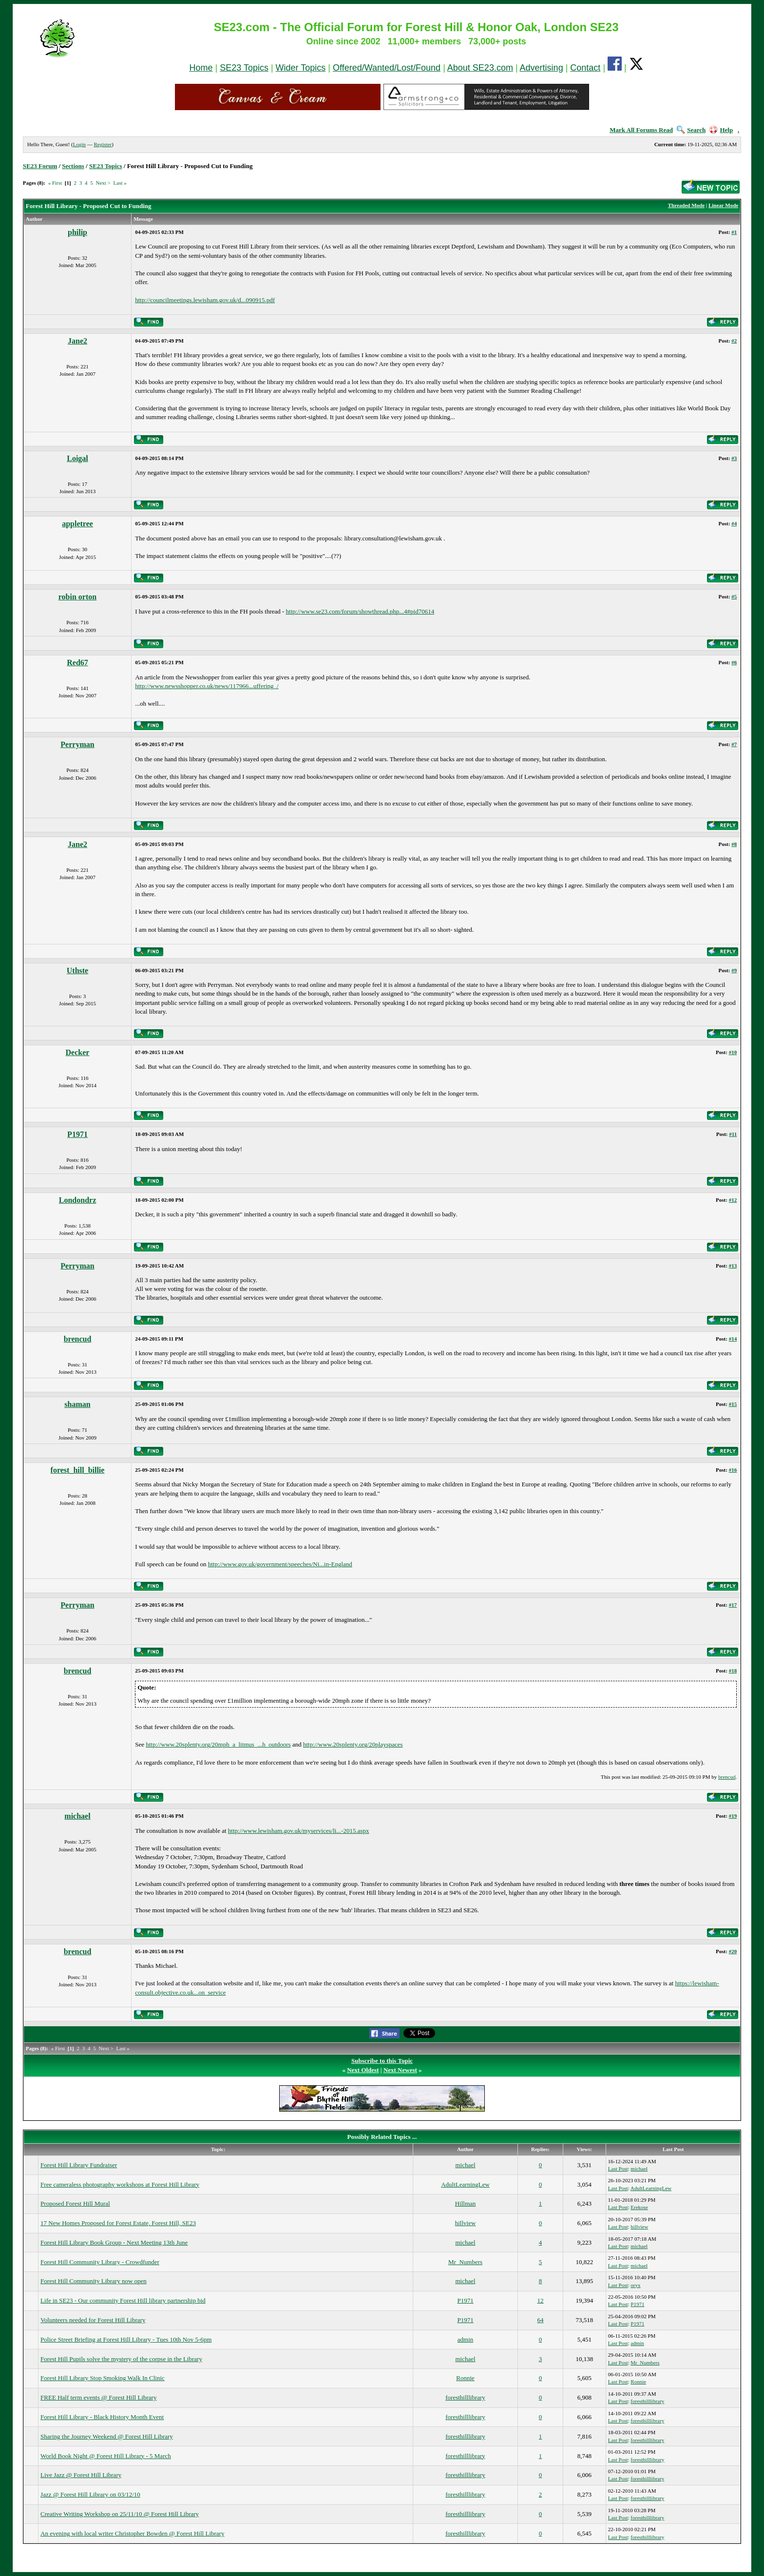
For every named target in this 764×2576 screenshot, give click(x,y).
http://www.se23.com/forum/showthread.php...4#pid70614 (360, 611)
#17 (733, 1605)
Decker (78, 1052)
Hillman (465, 2203)
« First (55, 183)
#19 (733, 1816)
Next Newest (400, 2070)
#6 (734, 662)
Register (103, 144)
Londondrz (77, 1200)
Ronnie (465, 2378)
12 (540, 2300)
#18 (733, 1670)
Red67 (77, 662)
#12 (733, 1200)
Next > (103, 183)
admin (466, 2339)
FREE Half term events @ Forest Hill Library (98, 2397)
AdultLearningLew (465, 2184)
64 (540, 2320)
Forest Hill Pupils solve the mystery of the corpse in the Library (121, 2359)
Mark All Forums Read (641, 130)
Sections (73, 166)
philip (77, 232)
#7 (734, 744)
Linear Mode (723, 205)
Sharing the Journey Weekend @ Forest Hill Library (106, 2436)
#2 (734, 341)
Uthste (77, 970)
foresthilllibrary (465, 2397)
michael (77, 1816)
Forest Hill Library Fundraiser (78, 2165)
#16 (733, 1470)
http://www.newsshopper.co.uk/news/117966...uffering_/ (207, 686)
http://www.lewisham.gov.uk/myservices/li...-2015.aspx (298, 1830)
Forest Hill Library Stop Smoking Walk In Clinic (102, 2378)
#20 (733, 1951)
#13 (733, 1266)
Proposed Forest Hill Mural (75, 2203)
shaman (77, 1404)
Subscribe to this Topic (382, 2060)
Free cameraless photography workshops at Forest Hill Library (119, 2184)
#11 (733, 1134)
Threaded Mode (686, 205)
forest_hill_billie (78, 1470)
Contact (585, 68)
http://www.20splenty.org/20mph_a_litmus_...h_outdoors (218, 1744)
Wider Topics (301, 68)
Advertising (541, 68)
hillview (465, 2223)
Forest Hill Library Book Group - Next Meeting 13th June (114, 2242)
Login (79, 144)
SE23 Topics (244, 68)
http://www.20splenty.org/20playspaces (353, 1744)
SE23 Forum (40, 166)
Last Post (618, 2169)
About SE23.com (480, 68)
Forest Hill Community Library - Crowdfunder (99, 2262)
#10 (733, 1052)
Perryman (77, 744)
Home (200, 68)
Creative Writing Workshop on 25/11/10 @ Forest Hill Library (119, 2514)
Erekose (639, 2207)
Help (721, 130)
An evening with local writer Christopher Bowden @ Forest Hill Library (132, 2533)
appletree (77, 523)
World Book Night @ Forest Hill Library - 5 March (105, 2456)
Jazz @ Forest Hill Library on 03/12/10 (90, 2494)
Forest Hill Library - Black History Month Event (102, 2417)
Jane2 (77, 341)
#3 (734, 458)
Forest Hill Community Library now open (93, 2281)
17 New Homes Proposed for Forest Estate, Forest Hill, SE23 (118, 2223)
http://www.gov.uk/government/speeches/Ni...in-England (280, 1564)
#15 (733, 1404)
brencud (78, 1339)
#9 (734, 970)
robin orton (77, 597)
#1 (734, 232)
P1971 (77, 1134)
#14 (733, 1339)
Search (691, 130)
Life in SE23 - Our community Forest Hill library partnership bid (123, 2300)
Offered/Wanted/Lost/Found (386, 68)
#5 (734, 596)
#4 (734, 523)
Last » (120, 183)
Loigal (77, 458)
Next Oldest (363, 2070)
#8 (734, 844)
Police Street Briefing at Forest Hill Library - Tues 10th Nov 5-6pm (125, 2339)
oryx (635, 2285)
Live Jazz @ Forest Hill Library (80, 2475)
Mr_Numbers (465, 2262)
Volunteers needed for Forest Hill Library (92, 2320)
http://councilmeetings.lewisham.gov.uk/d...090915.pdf (205, 300)
